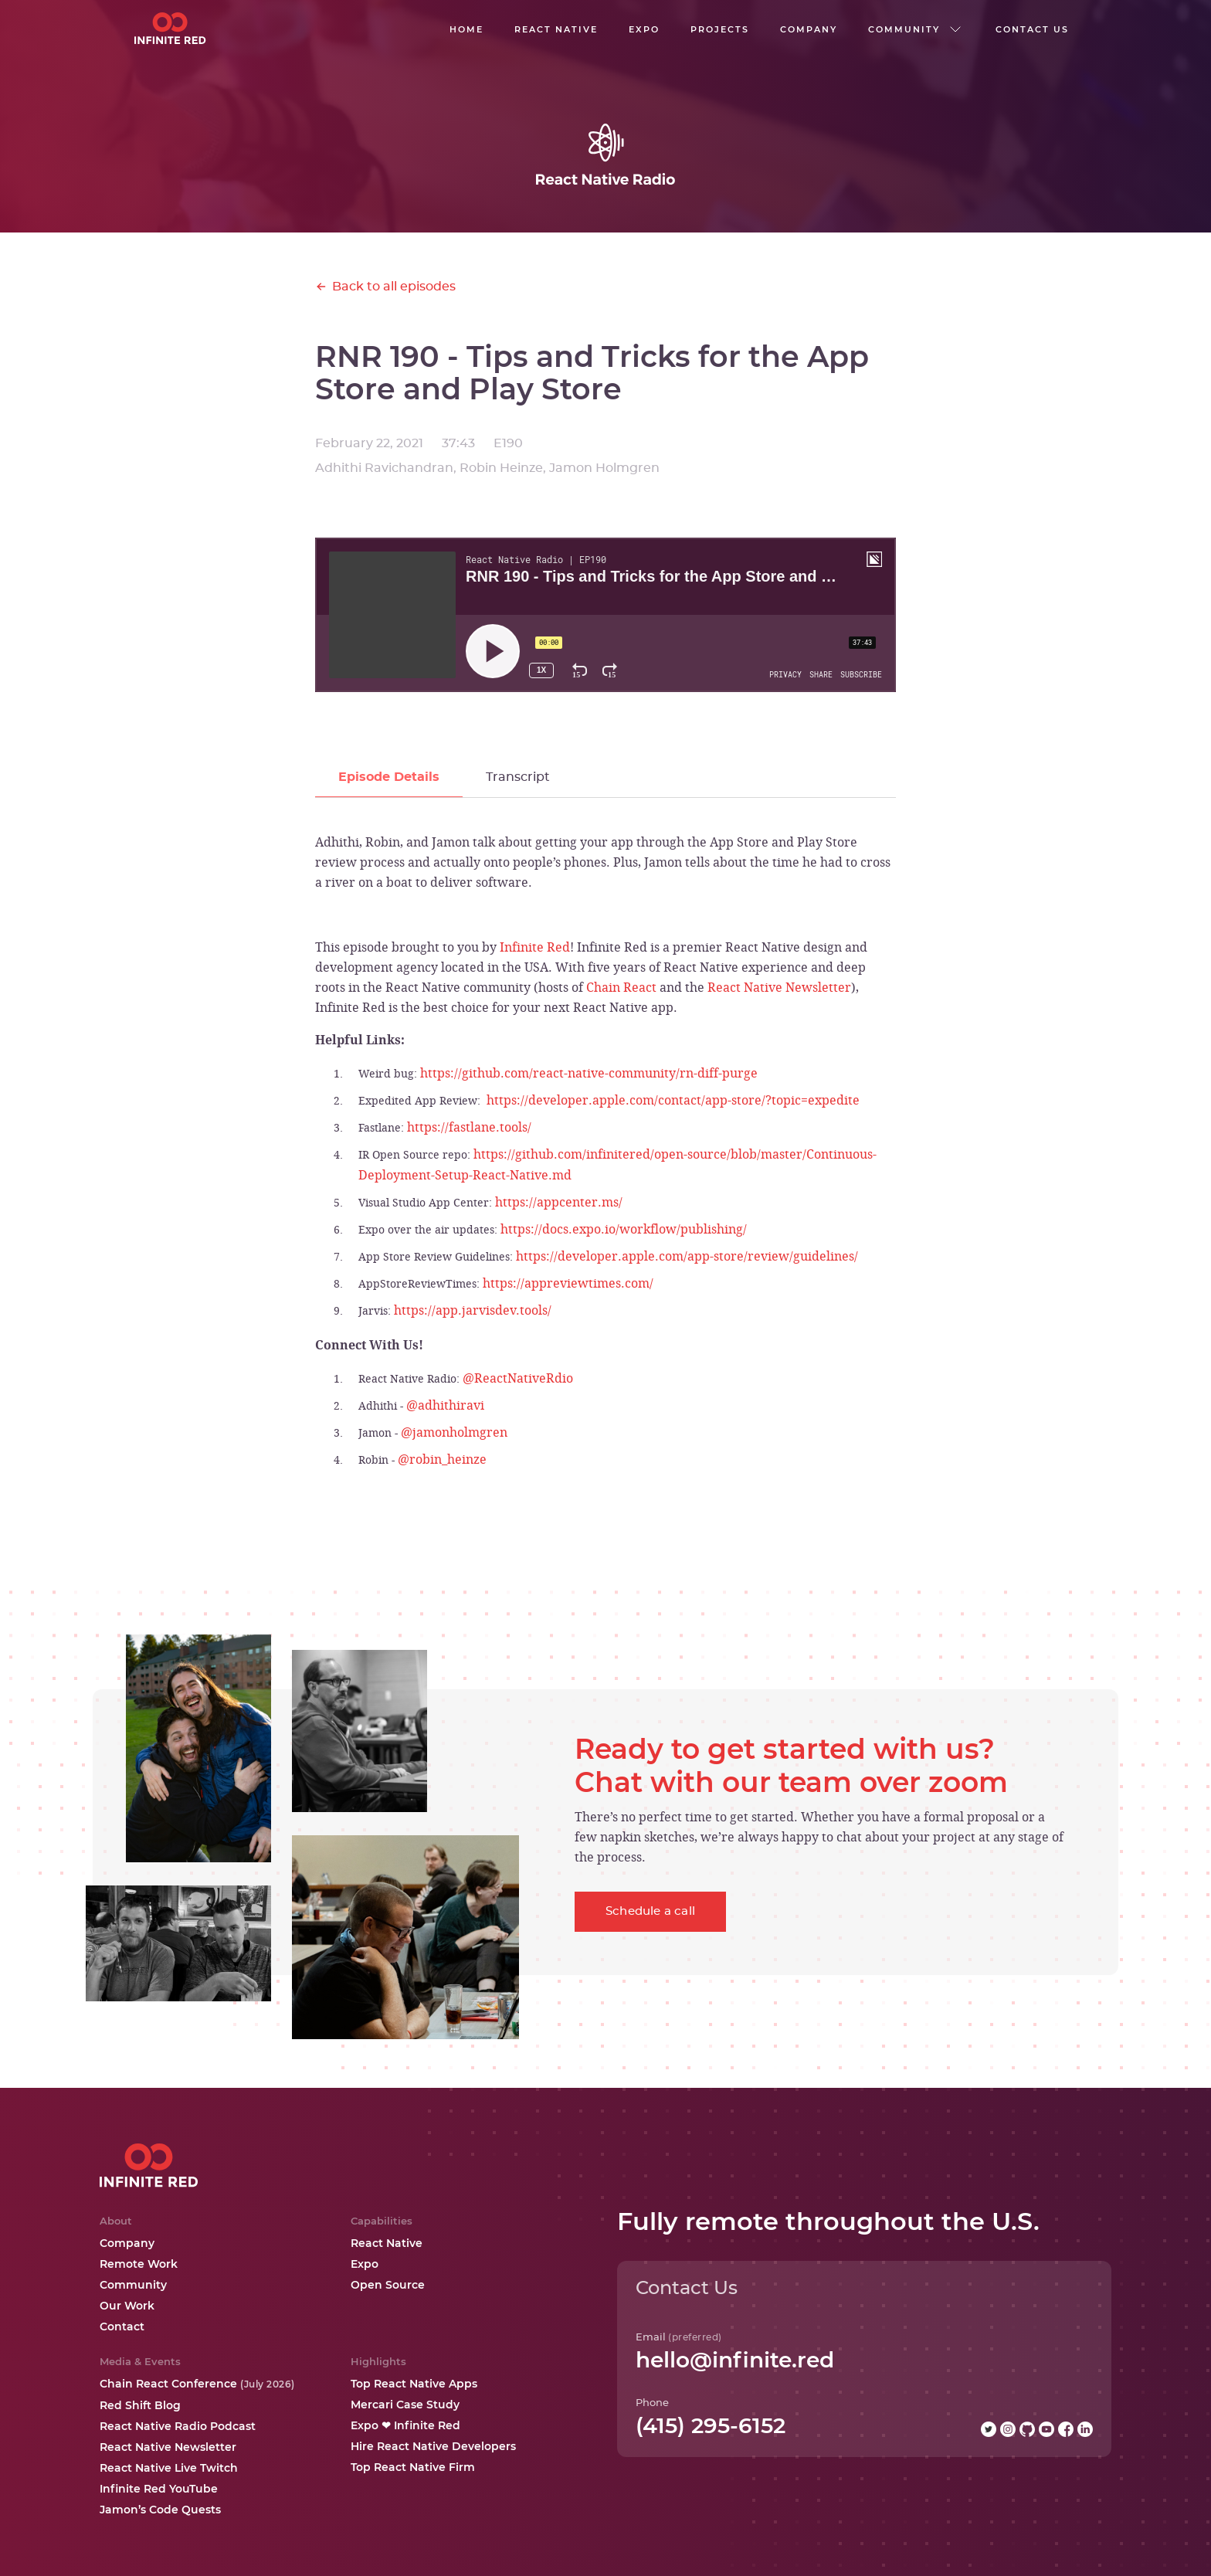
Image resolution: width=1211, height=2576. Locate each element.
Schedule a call (650, 1911)
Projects (719, 29)
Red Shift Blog (140, 2405)
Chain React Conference (197, 2384)
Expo (364, 2264)
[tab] (389, 777)
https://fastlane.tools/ (469, 1126)
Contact (122, 2326)
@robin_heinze (442, 1459)
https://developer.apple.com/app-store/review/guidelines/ (687, 1255)
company (808, 29)
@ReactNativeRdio (518, 1377)
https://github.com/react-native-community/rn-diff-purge (589, 1072)
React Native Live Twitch (169, 2468)
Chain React (621, 987)
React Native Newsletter (779, 987)
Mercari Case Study (405, 2404)
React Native (386, 2243)
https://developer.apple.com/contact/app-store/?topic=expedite (673, 1099)
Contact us (1032, 29)
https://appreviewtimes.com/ (568, 1282)
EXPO (644, 29)
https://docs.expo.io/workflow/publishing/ (623, 1228)
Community (133, 2285)
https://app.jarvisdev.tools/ (472, 1310)
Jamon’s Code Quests (160, 2510)
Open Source (388, 2285)
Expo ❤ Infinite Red (405, 2425)
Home (466, 29)
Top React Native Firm (413, 2467)
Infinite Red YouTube (159, 2489)
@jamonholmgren (454, 1432)
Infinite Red (535, 946)
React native (556, 29)
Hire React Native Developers (433, 2446)
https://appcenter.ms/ (558, 1201)
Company (127, 2243)
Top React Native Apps (414, 2384)
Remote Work (139, 2264)
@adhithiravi (445, 1405)
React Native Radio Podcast (178, 2426)
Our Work (127, 2306)
